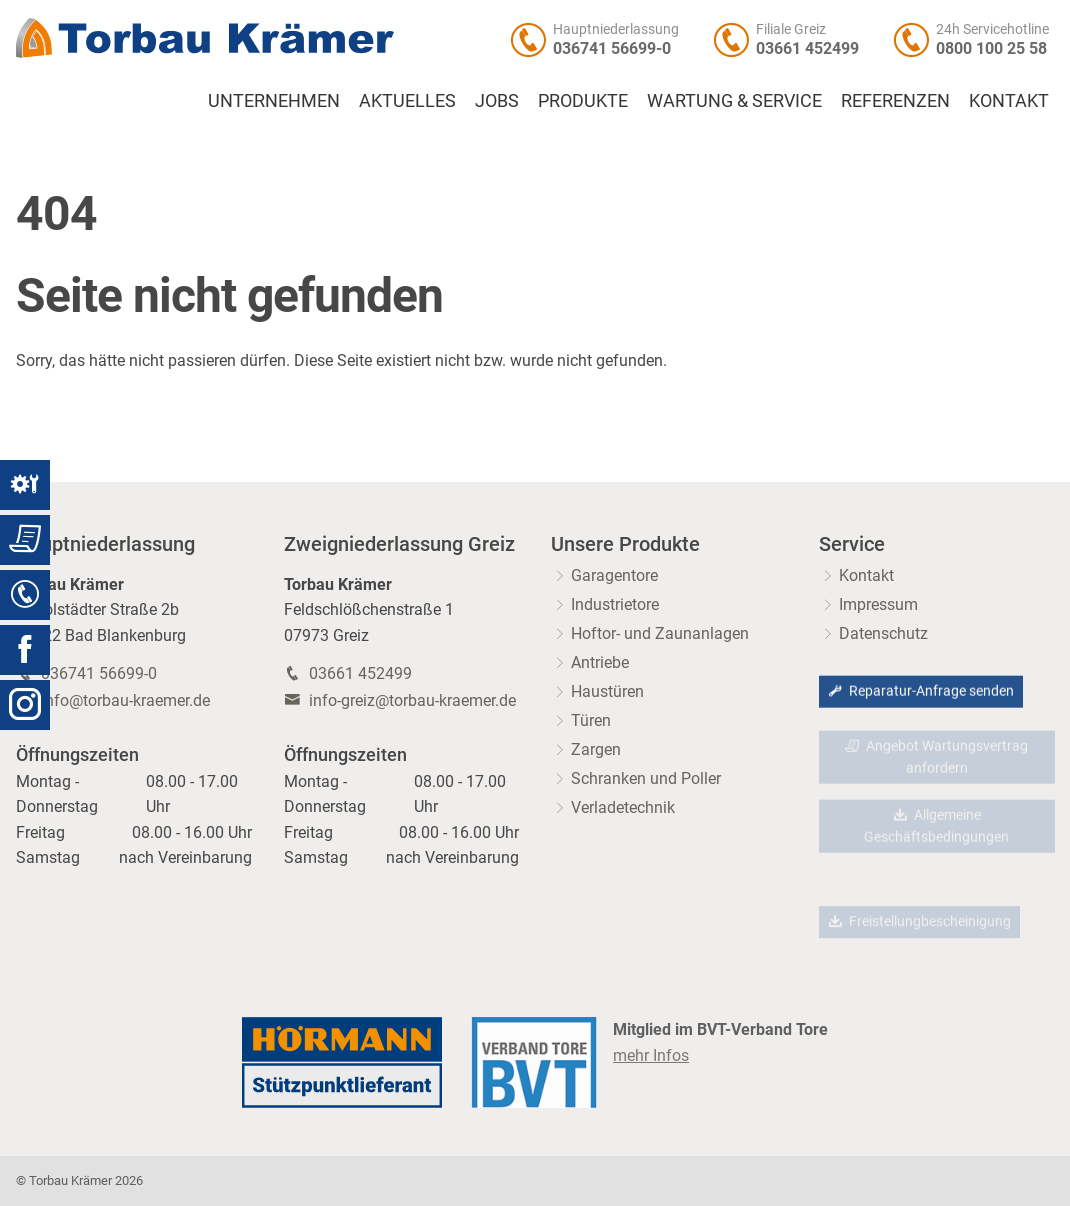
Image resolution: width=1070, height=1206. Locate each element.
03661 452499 (807, 48)
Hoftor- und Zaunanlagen (660, 633)
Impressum (878, 604)
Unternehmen (274, 101)
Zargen (596, 749)
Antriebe (600, 662)
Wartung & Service (734, 101)
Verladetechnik (623, 807)
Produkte (583, 101)
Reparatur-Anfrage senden (921, 692)
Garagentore (614, 575)
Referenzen (895, 101)
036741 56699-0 (612, 48)
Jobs (497, 101)
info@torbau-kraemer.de (125, 700)
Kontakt (1009, 101)
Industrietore (615, 604)
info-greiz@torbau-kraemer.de (412, 700)
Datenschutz (883, 633)
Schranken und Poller (646, 778)
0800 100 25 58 (991, 48)
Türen (591, 720)
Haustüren (607, 691)
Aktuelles (407, 101)
